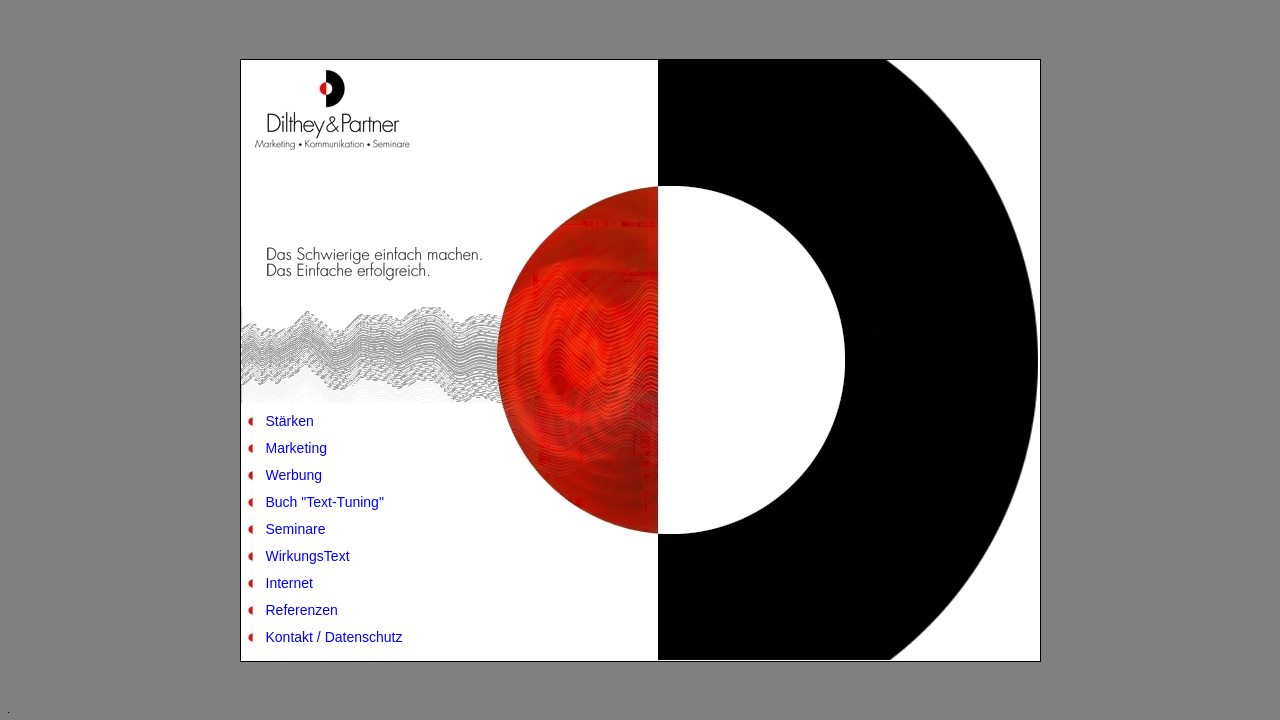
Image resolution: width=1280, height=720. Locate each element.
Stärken (290, 421)
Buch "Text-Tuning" (325, 502)
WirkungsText (308, 556)
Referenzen (302, 610)
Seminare (296, 529)
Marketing (296, 448)
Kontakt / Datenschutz (334, 637)
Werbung (294, 475)
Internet (289, 583)
